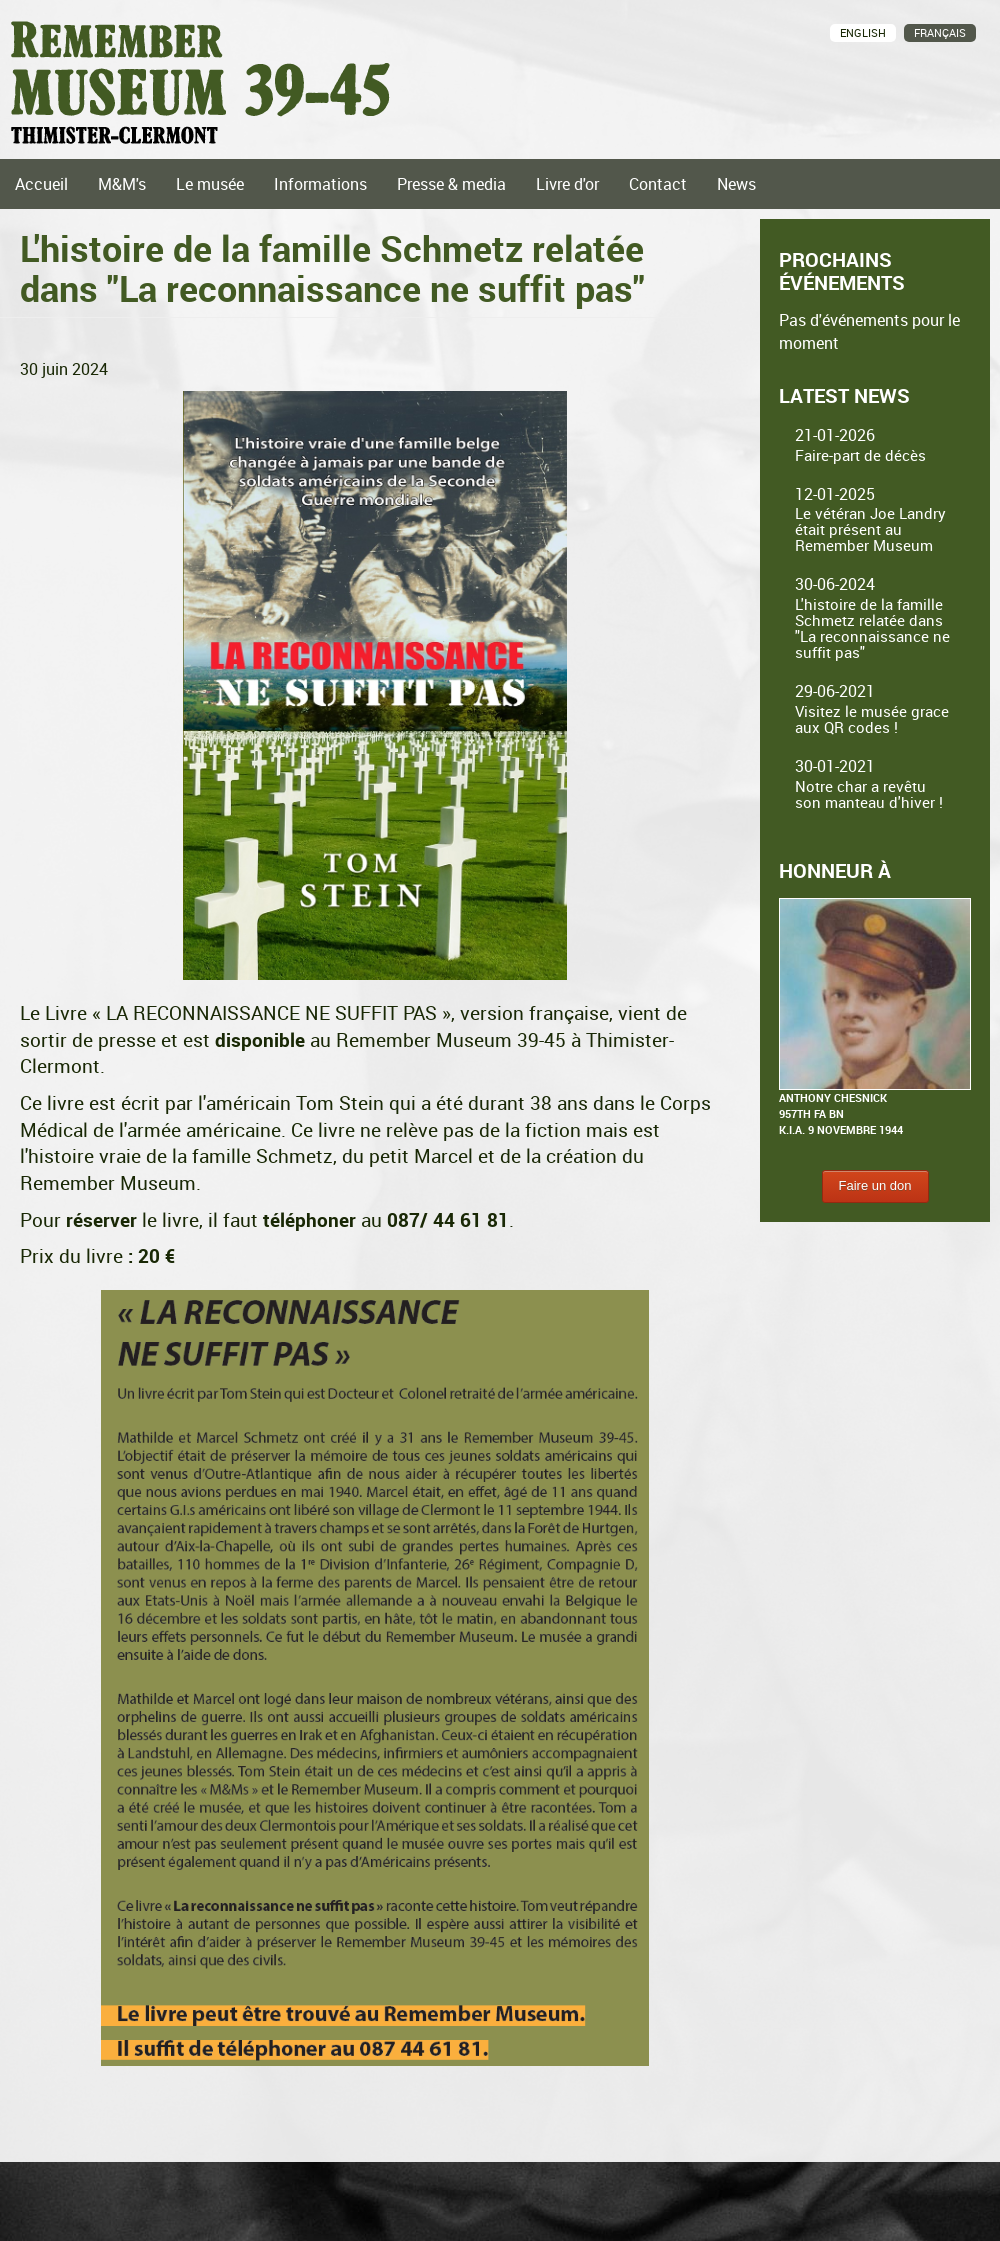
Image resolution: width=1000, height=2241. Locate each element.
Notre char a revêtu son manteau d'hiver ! (869, 794)
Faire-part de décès (860, 455)
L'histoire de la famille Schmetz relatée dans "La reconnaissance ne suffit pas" (872, 628)
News (736, 184)
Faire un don (875, 1185)
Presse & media (451, 184)
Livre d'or (567, 184)
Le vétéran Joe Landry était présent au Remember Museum (870, 529)
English (863, 32)
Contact (658, 184)
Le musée (210, 184)
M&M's (122, 184)
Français (940, 32)
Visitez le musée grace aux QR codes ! (872, 719)
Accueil (41, 184)
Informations (320, 184)
